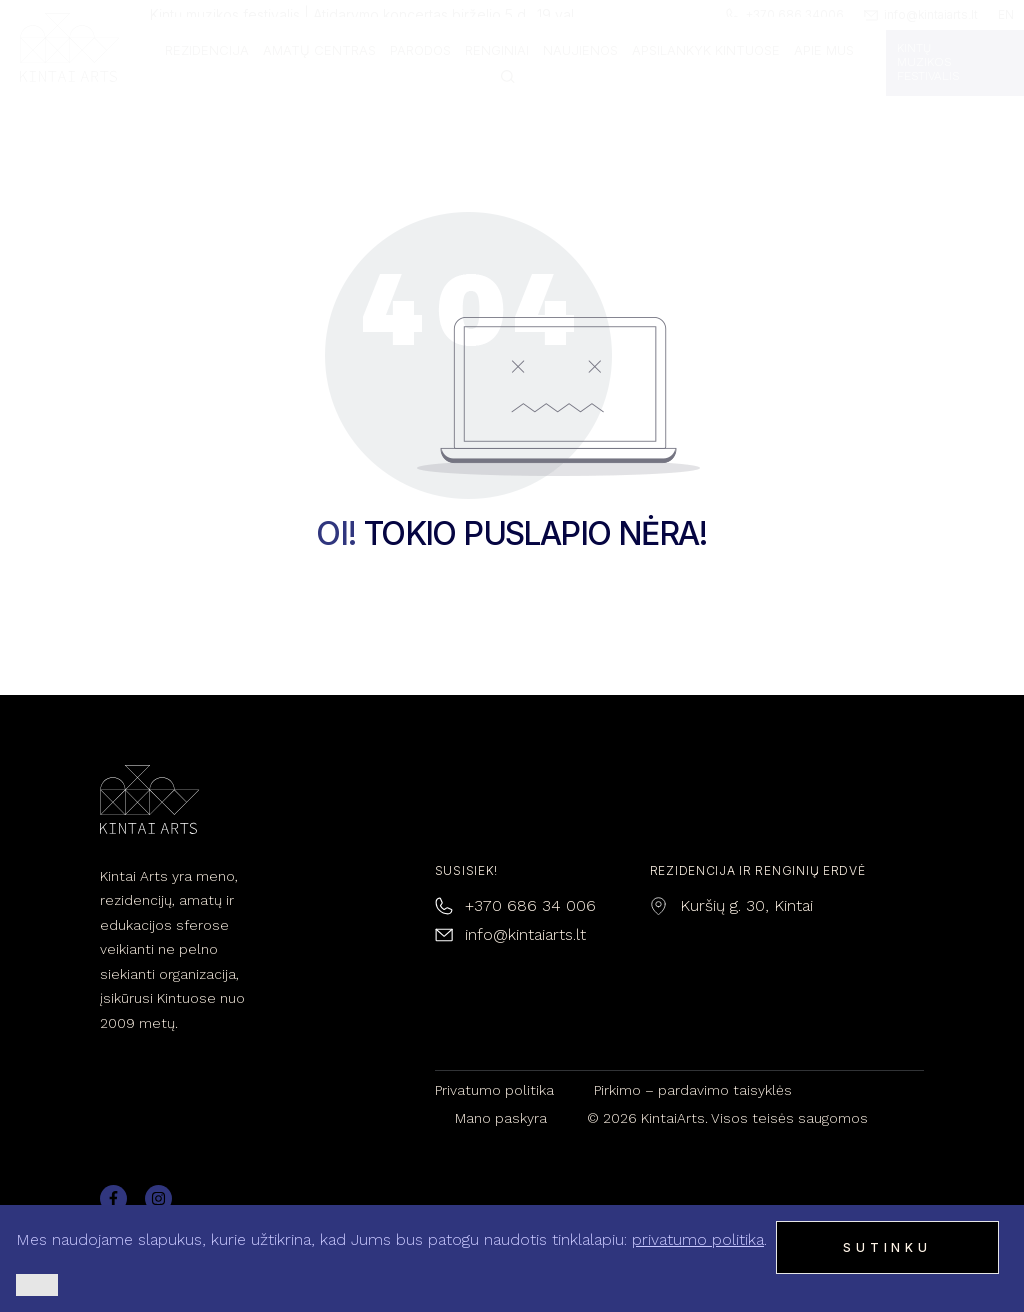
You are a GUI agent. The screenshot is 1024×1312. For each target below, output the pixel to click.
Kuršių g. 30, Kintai (746, 905)
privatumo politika (698, 1239)
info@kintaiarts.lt (525, 934)
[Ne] (37, 1285)
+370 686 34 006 (530, 905)
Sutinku (887, 1247)
